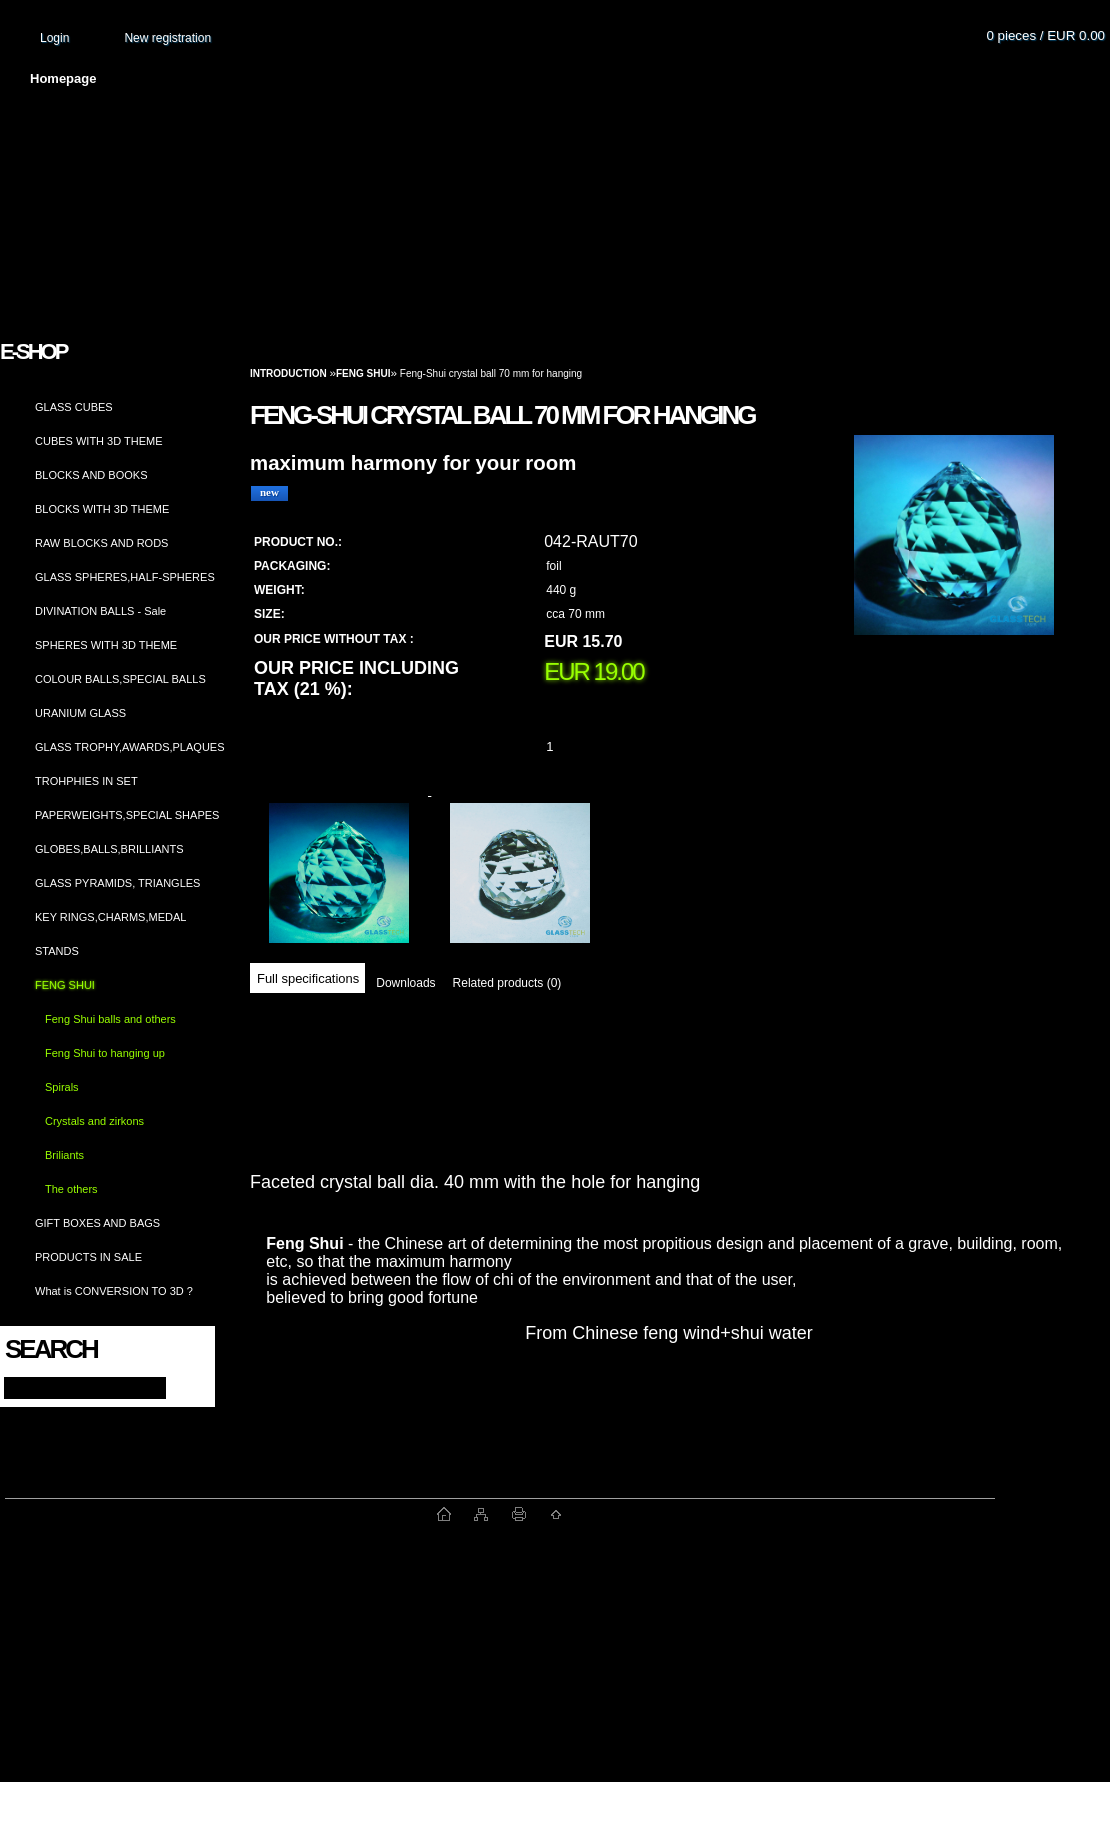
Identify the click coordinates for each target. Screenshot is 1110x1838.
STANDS (57, 951)
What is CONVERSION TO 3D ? (114, 1291)
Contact (835, 78)
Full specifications (308, 978)
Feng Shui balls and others (110, 1019)
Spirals (62, 1087)
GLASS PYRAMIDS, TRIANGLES (117, 883)
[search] (181, 1386)
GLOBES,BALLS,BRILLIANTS (109, 849)
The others (71, 1189)
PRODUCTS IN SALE (88, 1257)
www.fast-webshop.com (221, 1514)
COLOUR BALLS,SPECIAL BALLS (120, 679)
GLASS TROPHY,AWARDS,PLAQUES (130, 747)
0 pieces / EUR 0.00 (1045, 35)
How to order (721, 78)
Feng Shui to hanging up (105, 1053)
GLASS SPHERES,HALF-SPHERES (125, 577)
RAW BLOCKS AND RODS (101, 543)
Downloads (405, 983)
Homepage (63, 78)
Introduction (288, 373)
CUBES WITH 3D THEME (99, 441)
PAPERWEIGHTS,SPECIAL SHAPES (127, 815)
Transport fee (590, 78)
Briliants (64, 1155)
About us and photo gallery (230, 78)
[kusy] (574, 746)
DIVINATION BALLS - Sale (100, 611)
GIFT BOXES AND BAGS (97, 1223)
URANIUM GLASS (80, 713)
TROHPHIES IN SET (86, 781)
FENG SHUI (65, 985)
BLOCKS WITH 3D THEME (102, 509)
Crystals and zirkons (94, 1121)
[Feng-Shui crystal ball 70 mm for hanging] (954, 554)
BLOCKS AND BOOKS (91, 475)
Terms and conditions (432, 78)
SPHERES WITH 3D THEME (106, 645)
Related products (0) (507, 983)
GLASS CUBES (74, 407)
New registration (167, 38)
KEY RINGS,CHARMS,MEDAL (110, 917)
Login (54, 38)
